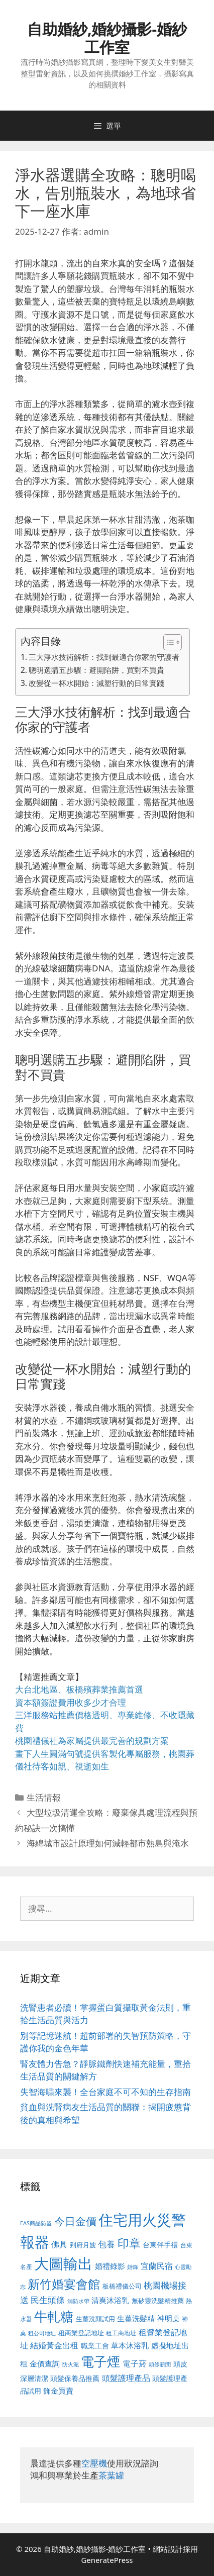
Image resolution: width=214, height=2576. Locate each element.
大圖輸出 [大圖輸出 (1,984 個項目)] (63, 2263)
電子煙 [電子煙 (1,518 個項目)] (100, 2361)
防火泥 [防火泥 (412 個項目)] (70, 2364)
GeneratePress (107, 2560)
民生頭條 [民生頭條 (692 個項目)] (48, 2300)
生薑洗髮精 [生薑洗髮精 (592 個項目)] (136, 2318)
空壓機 (94, 2463)
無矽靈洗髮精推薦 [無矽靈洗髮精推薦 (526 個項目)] (158, 2300)
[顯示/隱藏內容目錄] (167, 642)
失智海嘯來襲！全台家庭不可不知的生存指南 (105, 2092)
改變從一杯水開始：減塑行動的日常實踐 (96, 683)
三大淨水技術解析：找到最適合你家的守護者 (104, 657)
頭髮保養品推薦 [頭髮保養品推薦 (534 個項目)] (74, 2378)
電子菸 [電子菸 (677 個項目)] (135, 2363)
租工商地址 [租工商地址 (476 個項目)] (121, 2333)
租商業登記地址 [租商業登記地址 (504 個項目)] (81, 2332)
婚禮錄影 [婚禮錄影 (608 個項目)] (110, 2266)
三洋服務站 (36, 1715)
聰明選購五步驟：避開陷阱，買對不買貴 (96, 670)
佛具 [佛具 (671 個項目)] (59, 2244)
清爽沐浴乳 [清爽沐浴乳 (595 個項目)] (110, 2300)
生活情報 (44, 1797)
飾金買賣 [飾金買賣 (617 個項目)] (58, 2391)
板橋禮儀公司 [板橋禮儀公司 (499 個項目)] (122, 2286)
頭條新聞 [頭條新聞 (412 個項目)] (160, 2364)
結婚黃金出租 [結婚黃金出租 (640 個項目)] (54, 2345)
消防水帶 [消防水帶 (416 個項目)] (78, 2301)
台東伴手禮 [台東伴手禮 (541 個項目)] (160, 2244)
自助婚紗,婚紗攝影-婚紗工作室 (107, 38)
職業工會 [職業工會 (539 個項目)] (95, 2345)
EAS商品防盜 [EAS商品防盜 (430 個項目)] (36, 2223)
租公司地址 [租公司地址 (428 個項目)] (42, 2333)
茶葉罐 (111, 2475)
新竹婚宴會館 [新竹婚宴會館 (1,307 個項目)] (64, 2283)
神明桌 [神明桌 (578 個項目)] (168, 2318)
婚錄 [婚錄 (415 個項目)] (132, 2266)
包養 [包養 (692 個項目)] (106, 2244)
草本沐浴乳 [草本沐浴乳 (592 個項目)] (130, 2345)
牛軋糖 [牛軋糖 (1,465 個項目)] (53, 2316)
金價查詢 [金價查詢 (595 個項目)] (45, 2363)
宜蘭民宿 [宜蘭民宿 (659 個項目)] (157, 2265)
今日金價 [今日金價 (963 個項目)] (75, 2221)
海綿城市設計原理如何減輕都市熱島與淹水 (108, 1843)
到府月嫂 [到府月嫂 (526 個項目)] (83, 2244)
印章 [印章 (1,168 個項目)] (129, 2243)
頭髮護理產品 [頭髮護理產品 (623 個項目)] (126, 2378)
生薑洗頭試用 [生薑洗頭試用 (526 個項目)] (95, 2318)
